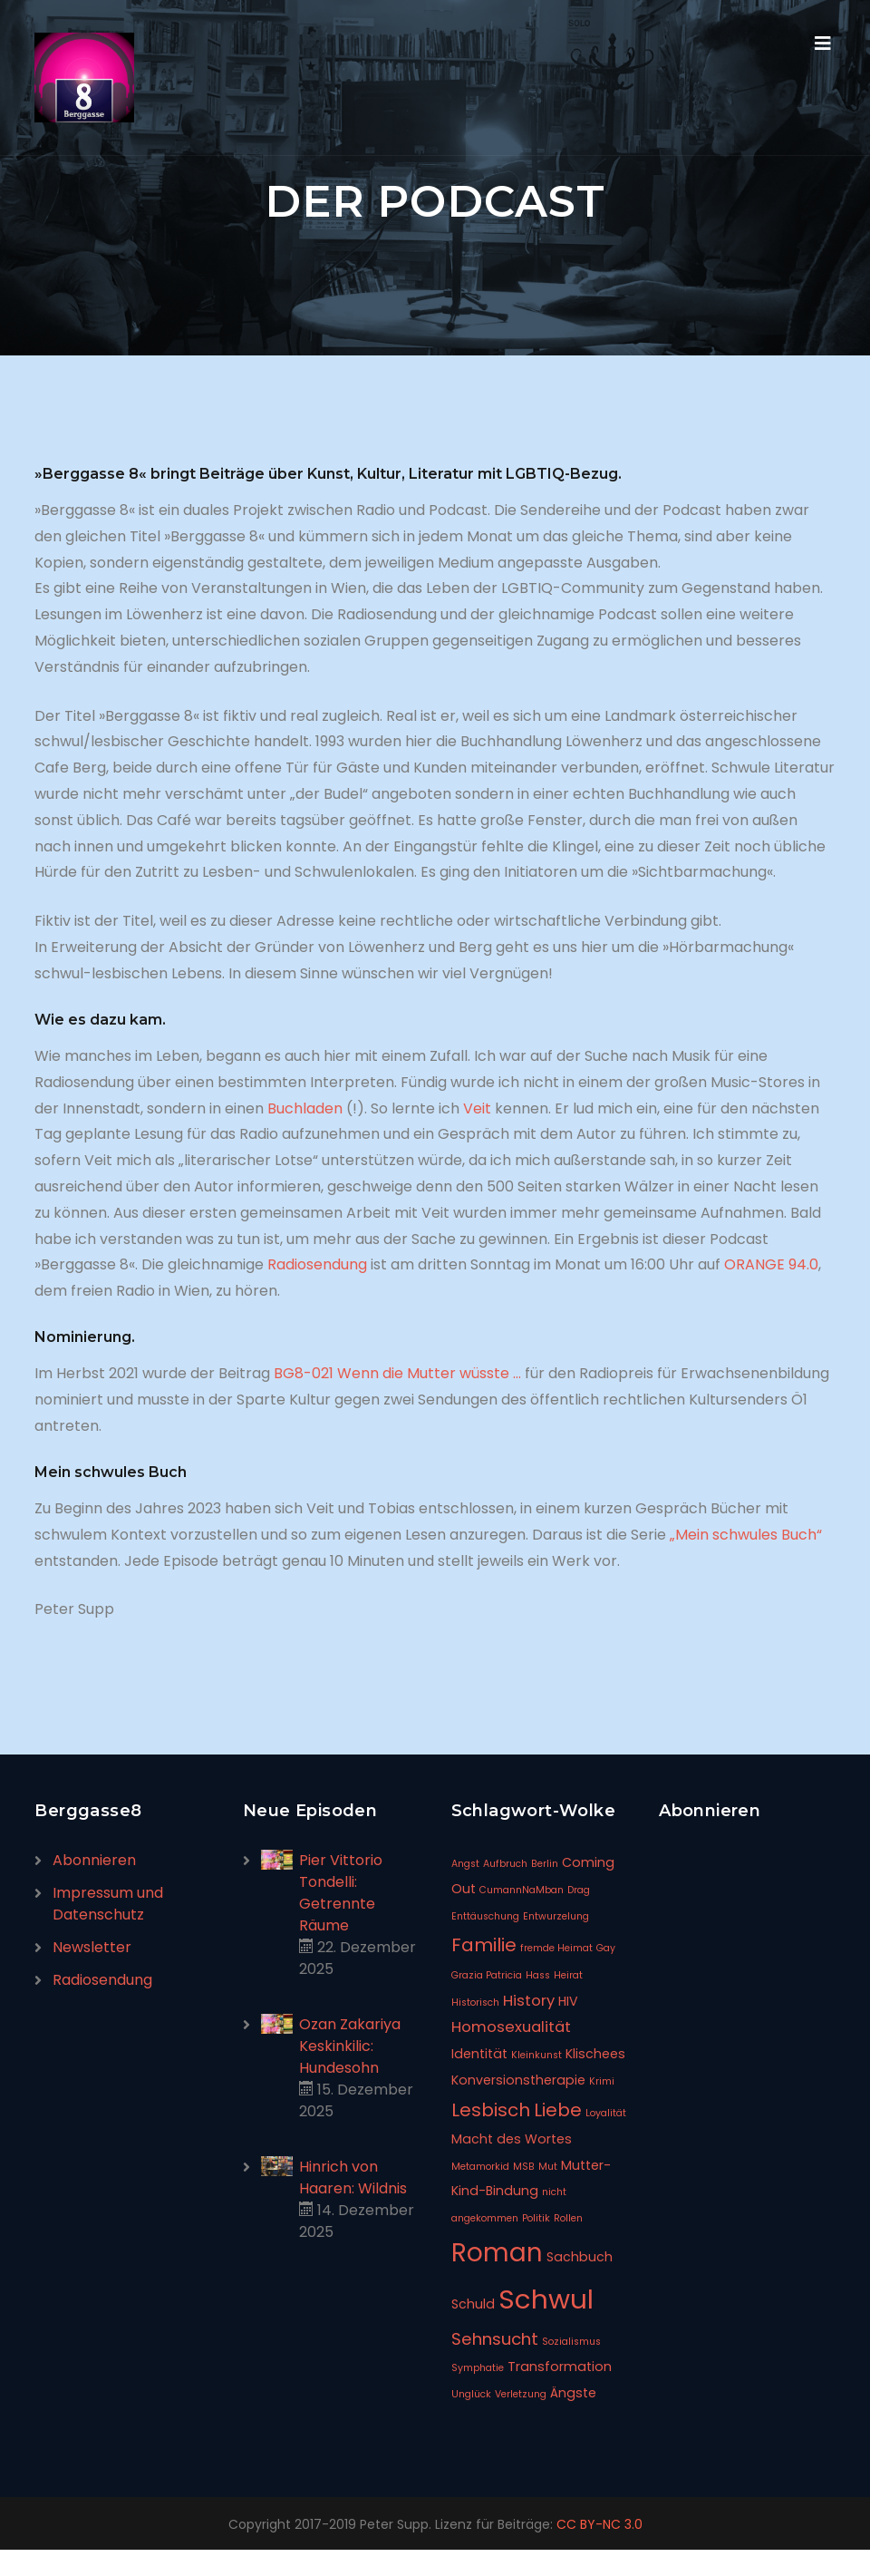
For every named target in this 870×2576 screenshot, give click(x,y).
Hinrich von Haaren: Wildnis (353, 2177)
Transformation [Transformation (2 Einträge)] (560, 2366)
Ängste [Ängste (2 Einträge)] (573, 2393)
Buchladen (305, 1108)
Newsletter (92, 1947)
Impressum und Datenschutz (108, 1903)
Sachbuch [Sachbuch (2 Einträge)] (579, 2257)
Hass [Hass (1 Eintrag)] (538, 1975)
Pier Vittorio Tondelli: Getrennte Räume (340, 1893)
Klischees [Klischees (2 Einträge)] (595, 2054)
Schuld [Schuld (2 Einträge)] (473, 2304)
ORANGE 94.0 (771, 1264)
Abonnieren (94, 1860)
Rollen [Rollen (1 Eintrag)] (568, 2218)
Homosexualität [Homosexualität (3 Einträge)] (511, 2027)
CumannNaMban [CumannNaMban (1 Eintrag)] (521, 1890)
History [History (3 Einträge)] (529, 2000)
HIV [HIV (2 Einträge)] (568, 2001)
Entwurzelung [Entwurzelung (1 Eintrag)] (556, 1916)
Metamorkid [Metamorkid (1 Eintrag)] (480, 2166)
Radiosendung (317, 1264)
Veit (477, 1108)
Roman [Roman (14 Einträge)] (497, 2252)
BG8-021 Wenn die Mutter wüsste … (397, 1373)
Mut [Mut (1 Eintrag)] (547, 2166)
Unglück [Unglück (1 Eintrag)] (471, 2394)
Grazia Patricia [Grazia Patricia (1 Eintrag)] (486, 1975)
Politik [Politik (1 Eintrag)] (536, 2218)
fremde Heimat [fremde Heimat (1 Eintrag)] (556, 1948)
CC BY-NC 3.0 (599, 2524)
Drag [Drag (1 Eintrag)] (578, 1890)
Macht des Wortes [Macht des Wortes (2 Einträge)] (511, 2139)
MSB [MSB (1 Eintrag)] (524, 2166)
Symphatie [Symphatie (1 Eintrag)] (477, 2368)
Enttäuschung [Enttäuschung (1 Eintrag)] (485, 1916)
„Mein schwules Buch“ (744, 1534)
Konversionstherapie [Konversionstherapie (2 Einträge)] (518, 2080)
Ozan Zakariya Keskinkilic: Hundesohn (350, 2046)
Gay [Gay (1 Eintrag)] (605, 1948)
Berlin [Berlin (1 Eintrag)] (544, 1864)
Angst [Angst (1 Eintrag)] (465, 1864)
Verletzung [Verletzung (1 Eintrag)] (520, 2394)
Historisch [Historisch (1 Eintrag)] (475, 2002)
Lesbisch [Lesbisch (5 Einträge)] (490, 2110)
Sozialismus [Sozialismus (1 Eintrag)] (571, 2341)
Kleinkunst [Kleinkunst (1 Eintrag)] (536, 2055)
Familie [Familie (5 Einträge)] (484, 1945)
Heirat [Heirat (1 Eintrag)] (568, 1975)
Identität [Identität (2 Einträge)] (479, 2054)
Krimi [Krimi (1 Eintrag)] (601, 2081)
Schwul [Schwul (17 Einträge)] (546, 2299)
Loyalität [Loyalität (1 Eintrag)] (605, 2113)
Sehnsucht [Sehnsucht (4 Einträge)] (494, 2339)
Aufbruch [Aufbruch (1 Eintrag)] (505, 1864)
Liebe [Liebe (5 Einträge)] (558, 2110)
